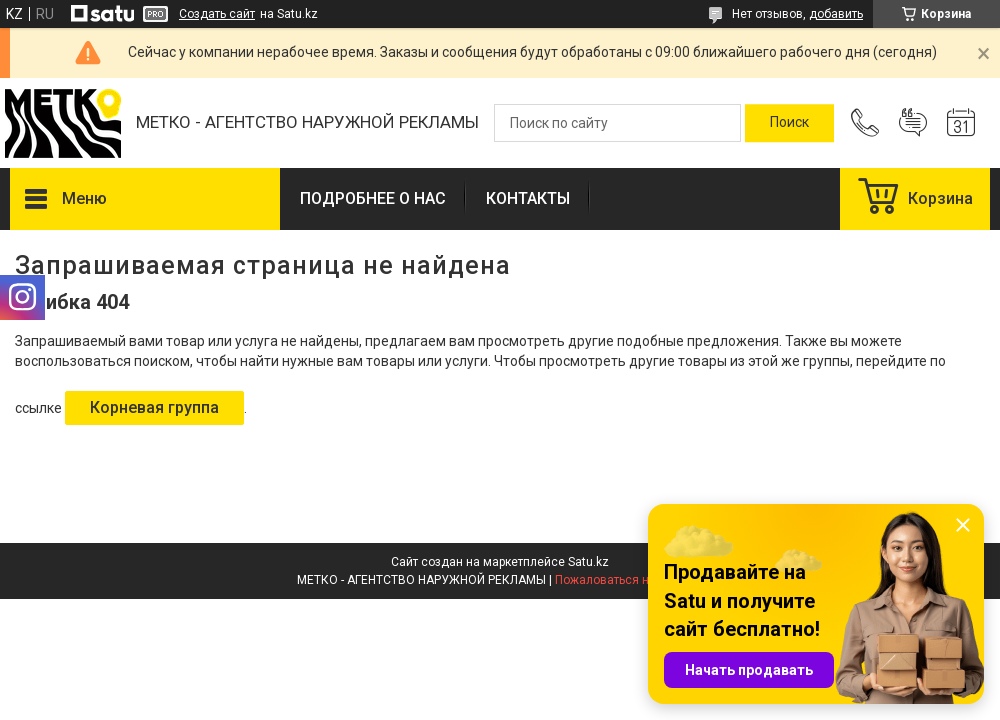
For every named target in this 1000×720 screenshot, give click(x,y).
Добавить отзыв (913, 123)
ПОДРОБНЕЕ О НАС (373, 198)
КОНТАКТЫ (528, 198)
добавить (836, 14)
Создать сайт (217, 14)
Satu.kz (588, 562)
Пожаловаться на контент (629, 580)
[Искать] (789, 123)
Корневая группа (154, 407)
